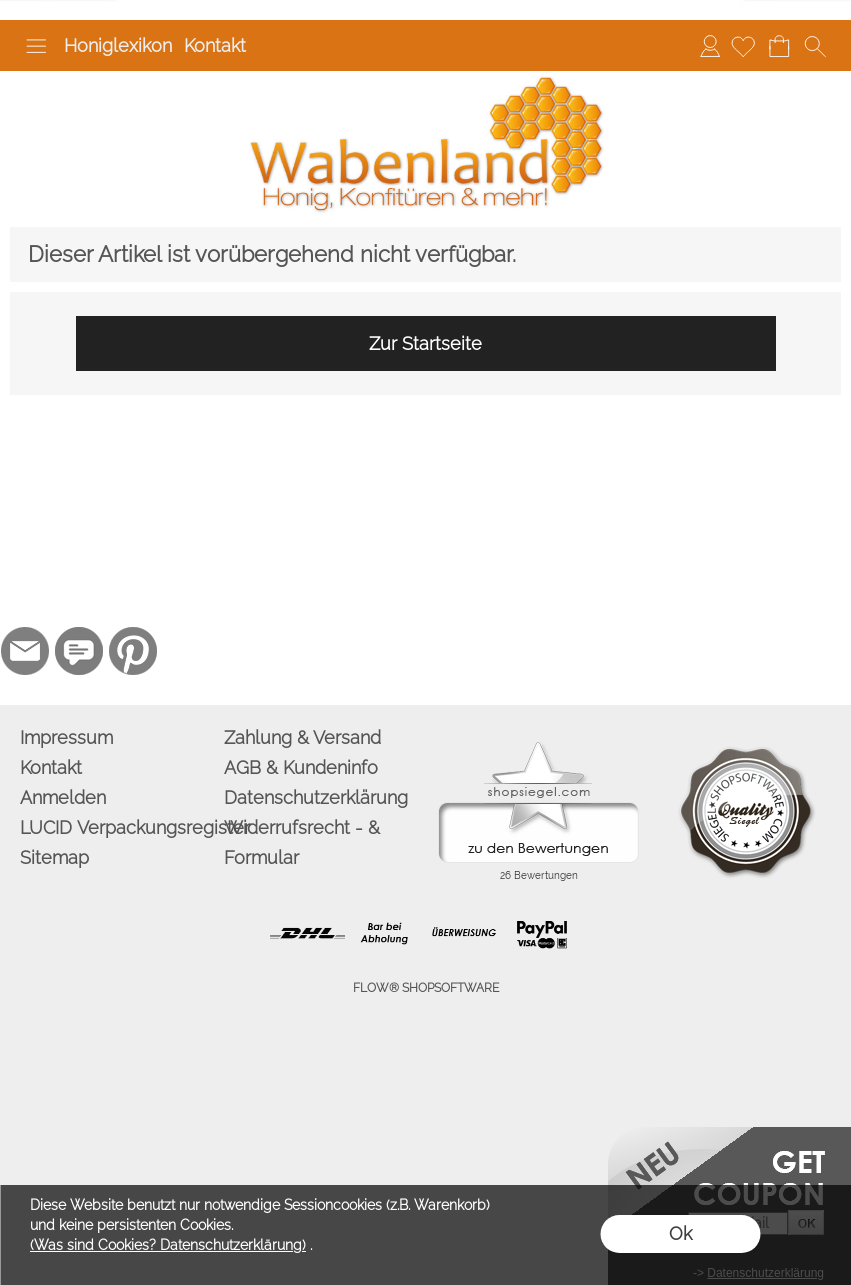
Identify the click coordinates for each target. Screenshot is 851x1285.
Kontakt (215, 45)
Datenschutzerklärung (316, 797)
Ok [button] (680, 1233)
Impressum (66, 737)
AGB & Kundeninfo (301, 767)
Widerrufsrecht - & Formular (302, 842)
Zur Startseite (425, 343)
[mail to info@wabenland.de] (25, 651)
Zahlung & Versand (302, 737)
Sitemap (54, 857)
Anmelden (710, 45)
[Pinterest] (133, 651)
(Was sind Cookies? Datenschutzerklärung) (168, 1245)
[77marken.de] (79, 651)
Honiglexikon (118, 45)
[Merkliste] (743, 46)
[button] (36, 46)
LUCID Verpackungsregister (118, 827)
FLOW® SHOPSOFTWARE (426, 988)
